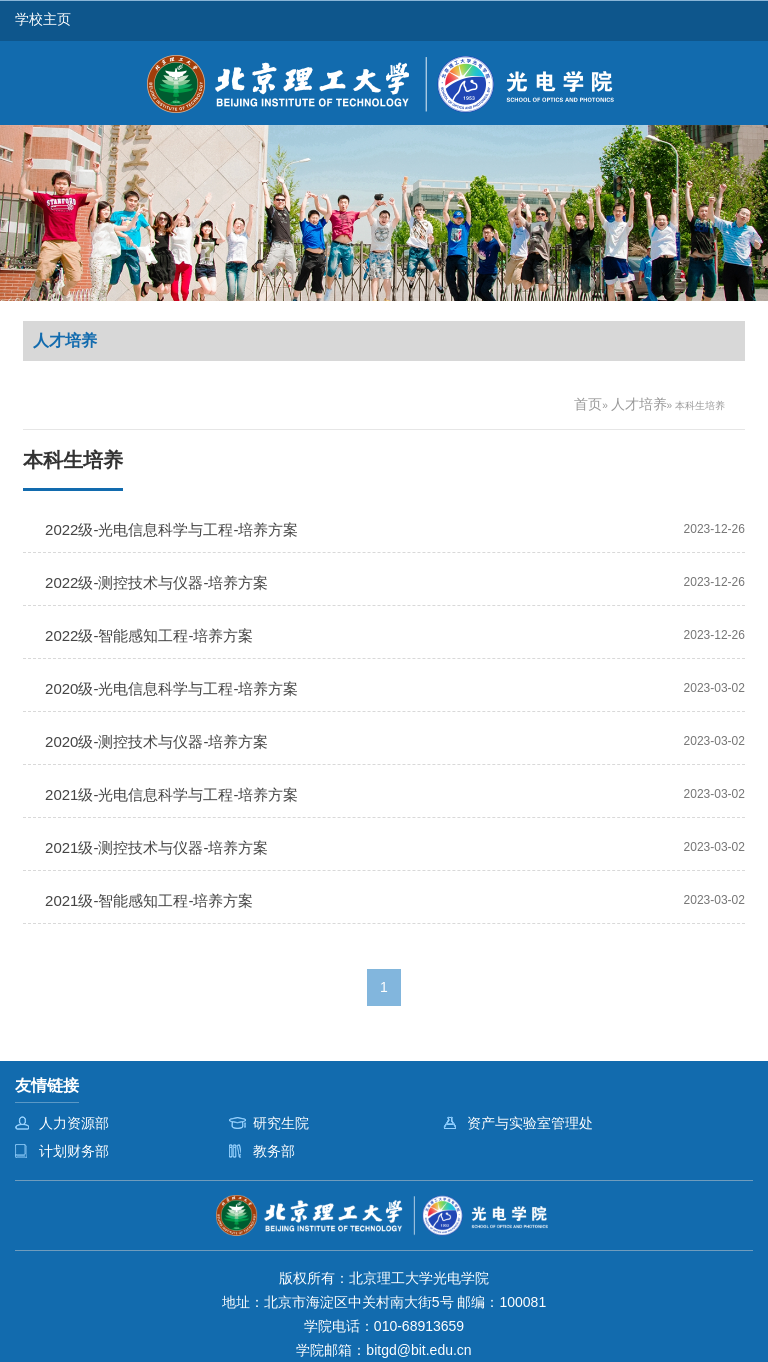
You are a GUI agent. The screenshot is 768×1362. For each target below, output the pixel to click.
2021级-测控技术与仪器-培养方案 (156, 847)
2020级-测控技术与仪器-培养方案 (156, 741)
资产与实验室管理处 (530, 1123)
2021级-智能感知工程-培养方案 (149, 900)
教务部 (274, 1151)
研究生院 (281, 1123)
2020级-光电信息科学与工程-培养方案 (171, 688)
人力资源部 (74, 1123)
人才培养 (639, 404)
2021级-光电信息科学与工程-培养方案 (171, 794)
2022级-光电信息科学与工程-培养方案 (171, 529)
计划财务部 (74, 1151)
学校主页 (43, 19)
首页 (588, 404)
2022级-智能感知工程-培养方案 (149, 635)
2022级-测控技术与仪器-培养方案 (156, 582)
